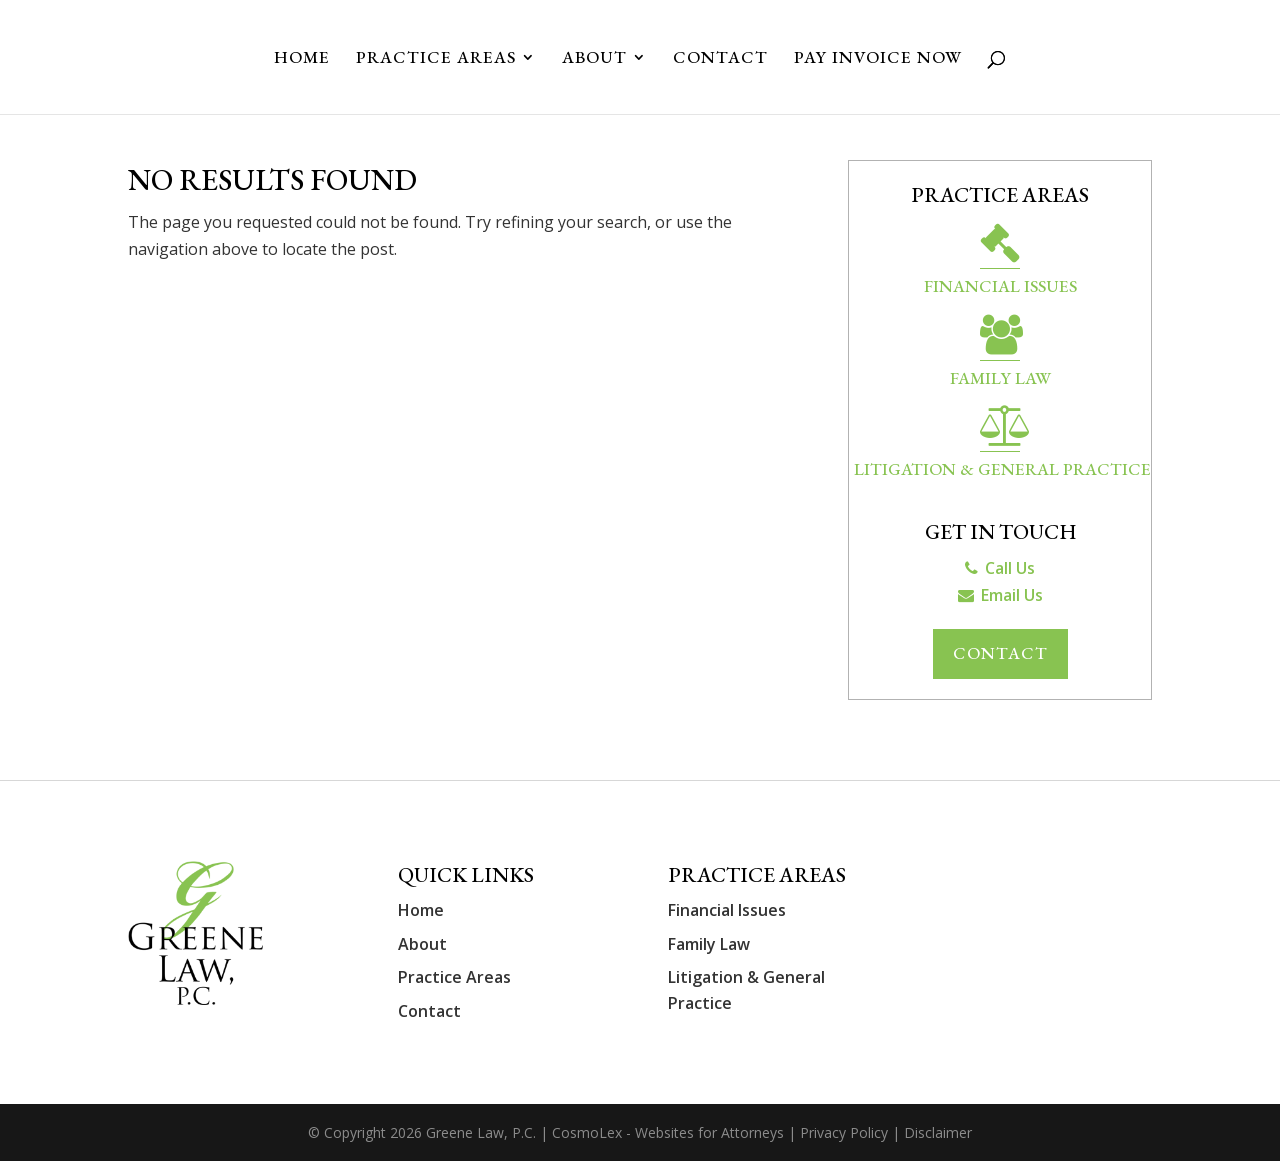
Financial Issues (1000, 262)
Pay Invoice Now (878, 59)
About (594, 59)
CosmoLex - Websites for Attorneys (670, 1132)
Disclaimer (938, 1132)
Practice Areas (436, 59)
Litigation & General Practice (1002, 445)
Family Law (1000, 354)
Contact (720, 59)
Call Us (1000, 568)
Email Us (1000, 595)
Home (302, 59)
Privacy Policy (844, 1132)
